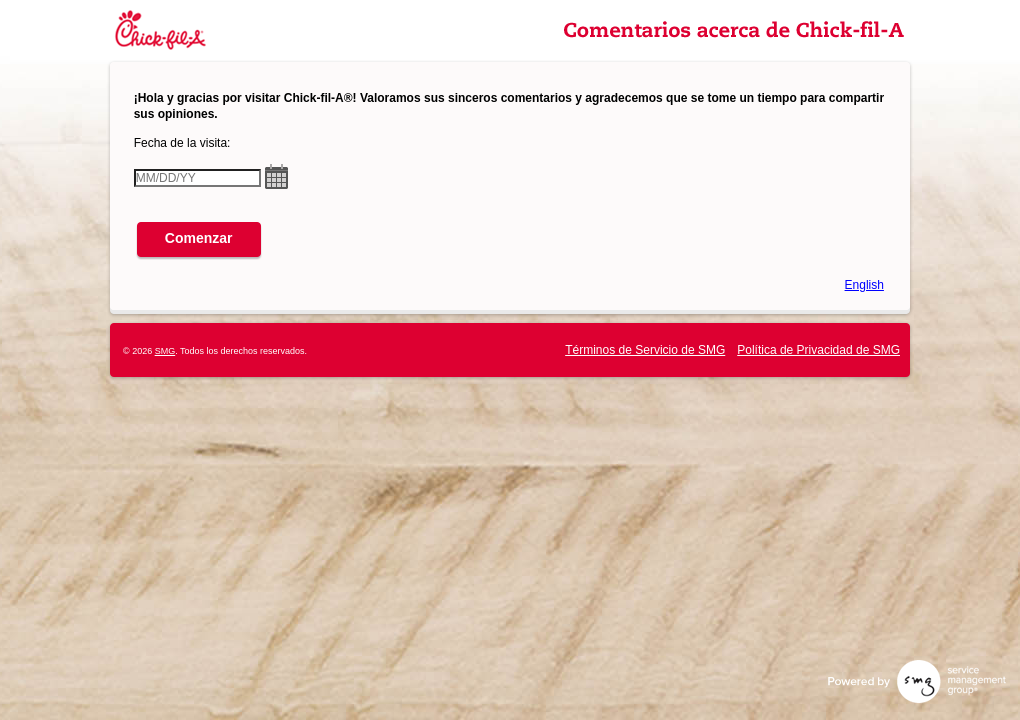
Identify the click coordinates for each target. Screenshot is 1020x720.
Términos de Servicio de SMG (645, 350)
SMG (165, 351)
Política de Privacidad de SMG (818, 350)
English (864, 285)
